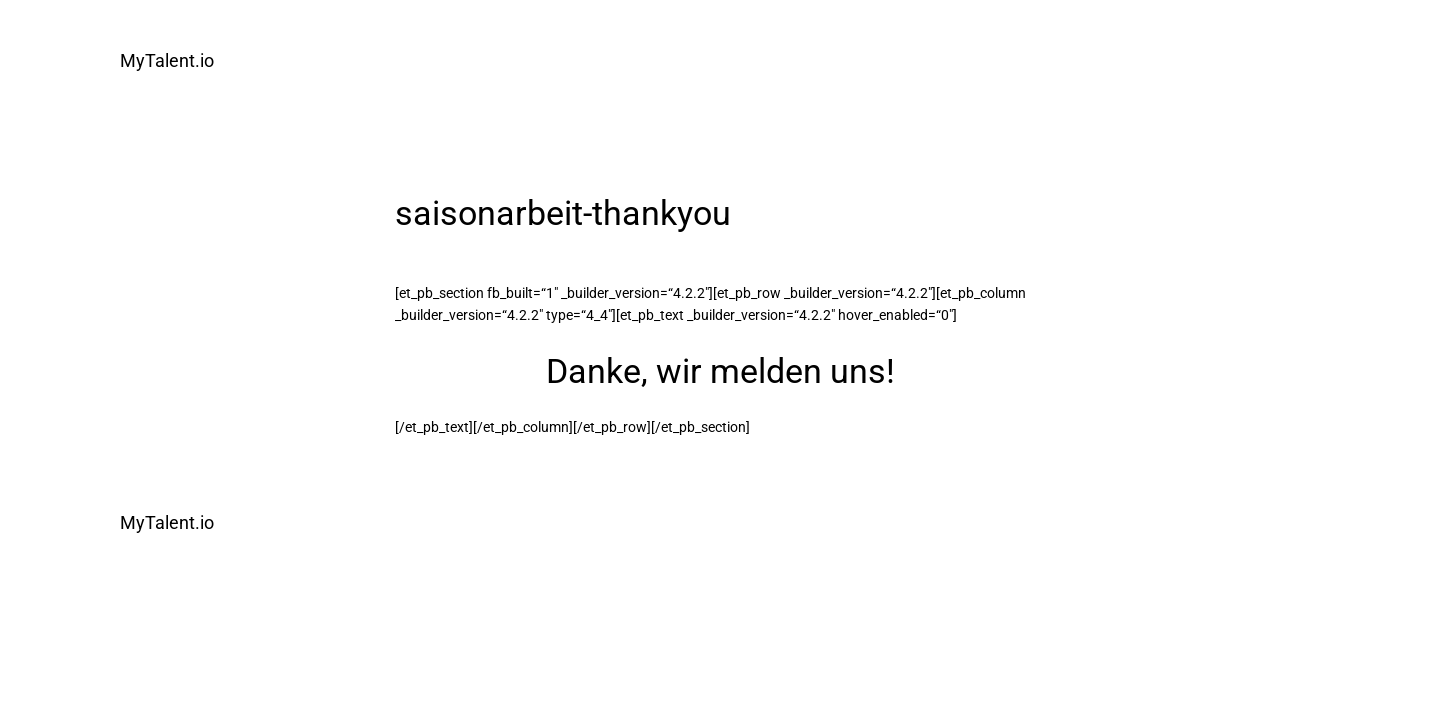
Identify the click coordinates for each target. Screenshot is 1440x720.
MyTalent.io (167, 60)
